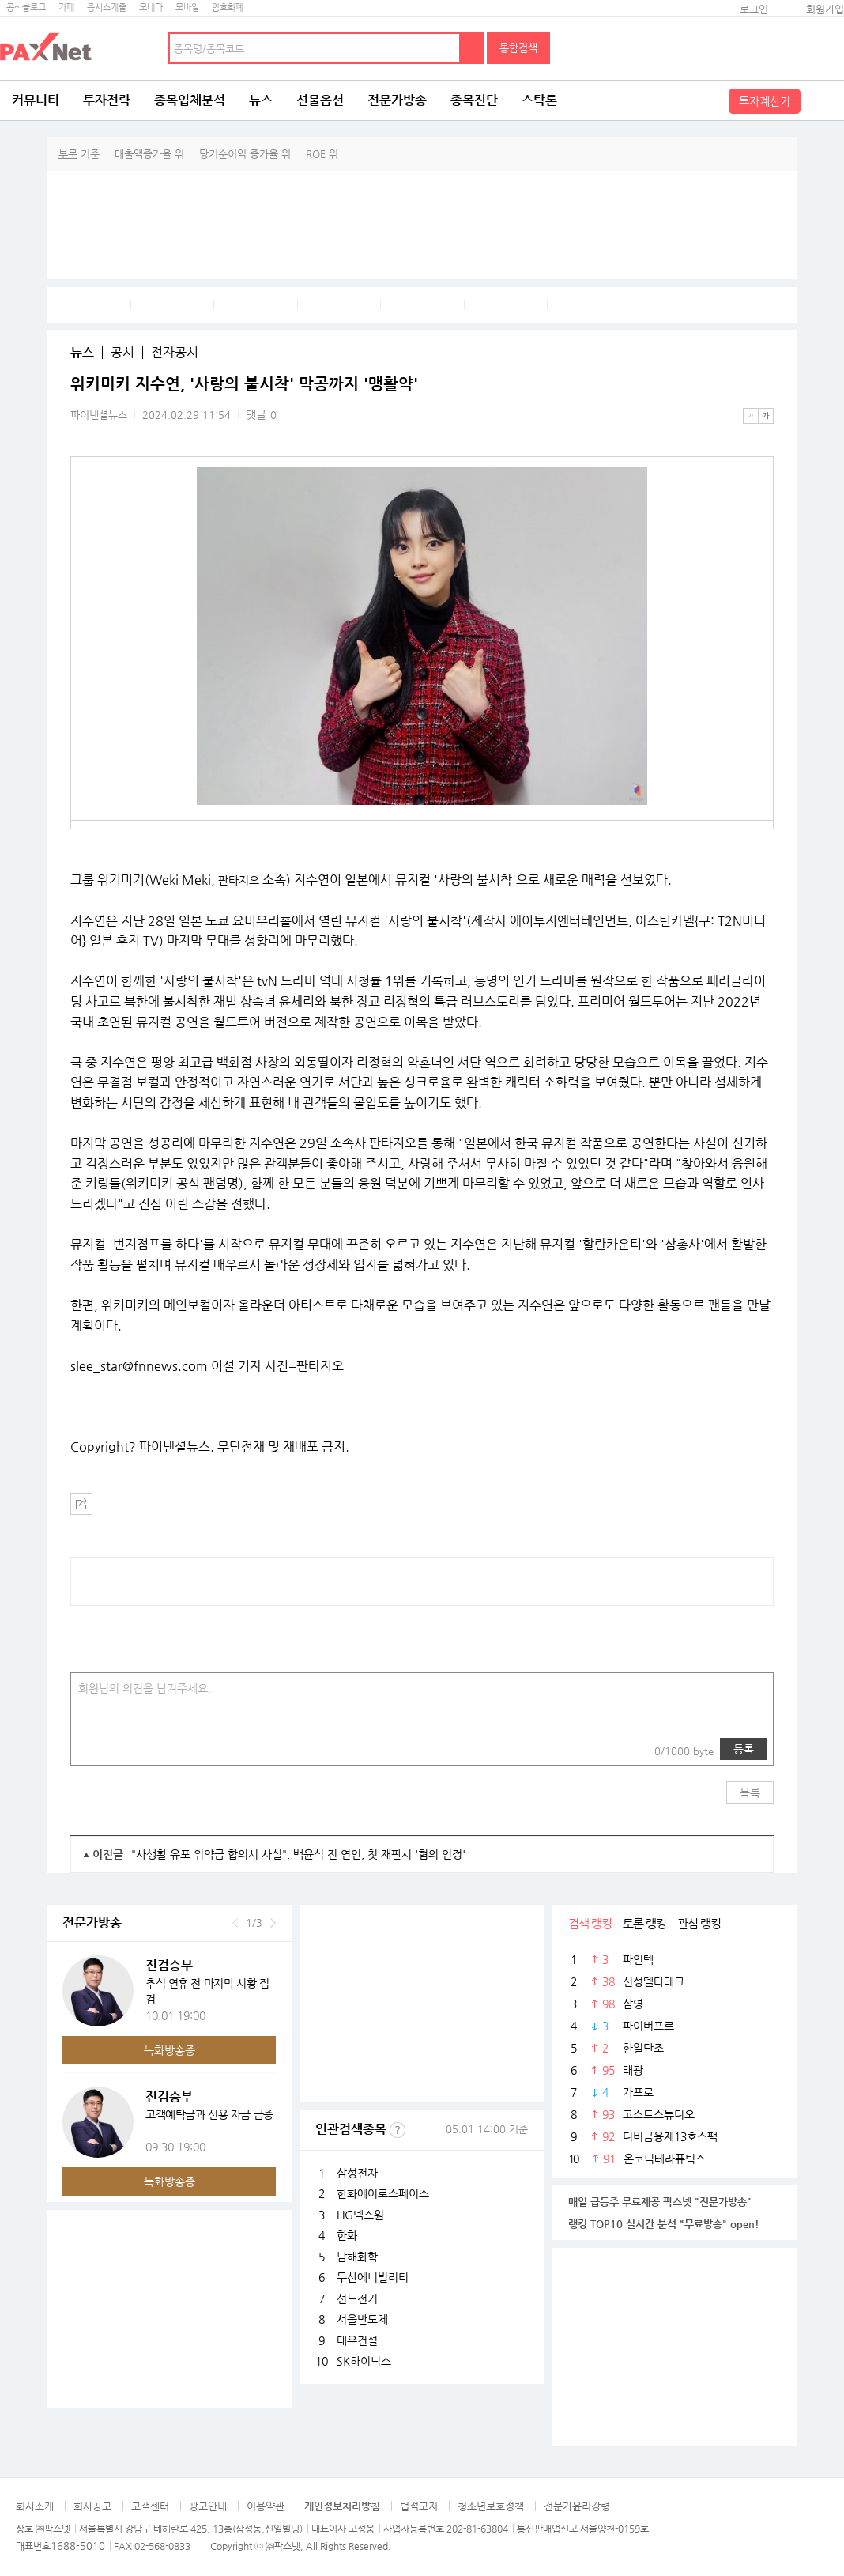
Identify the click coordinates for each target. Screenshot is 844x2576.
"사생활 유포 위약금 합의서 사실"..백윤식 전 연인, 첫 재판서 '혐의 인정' (298, 1854)
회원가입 (825, 9)
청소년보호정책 (491, 2506)
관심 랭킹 (699, 1923)
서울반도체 (362, 2319)
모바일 (187, 7)
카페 (66, 7)
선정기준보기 (397, 2130)
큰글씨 (766, 416)
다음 (273, 1923)
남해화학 (357, 2256)
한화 (347, 2235)
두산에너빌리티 (373, 2277)
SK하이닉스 (364, 2361)
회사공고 (92, 2506)
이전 (235, 1923)
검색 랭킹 (590, 1923)
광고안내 (208, 2506)
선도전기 (357, 2298)
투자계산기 (764, 101)
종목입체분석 (189, 100)
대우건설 (357, 2340)
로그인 (754, 9)
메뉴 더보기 (764, 384)
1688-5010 (78, 2545)
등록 (743, 1749)
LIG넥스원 (360, 2214)
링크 (125, 1749)
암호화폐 (227, 7)
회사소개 (35, 2506)
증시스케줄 (106, 7)
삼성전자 (357, 2172)
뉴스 (261, 100)
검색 (472, 48)
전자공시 (174, 352)
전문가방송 (397, 100)
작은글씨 (751, 416)
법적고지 (419, 2506)
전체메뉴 (824, 100)
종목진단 (474, 100)
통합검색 (518, 48)
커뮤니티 (35, 100)
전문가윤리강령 (577, 2506)
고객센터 (150, 2506)
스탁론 (539, 100)
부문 (67, 154)
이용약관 (265, 2506)
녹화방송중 (169, 2050)
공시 (122, 352)
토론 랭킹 (644, 1923)
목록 (750, 1792)
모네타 (151, 7)
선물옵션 (320, 100)
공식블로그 (26, 7)
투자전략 (106, 100)
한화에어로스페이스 (383, 2193)
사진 (93, 1749)
